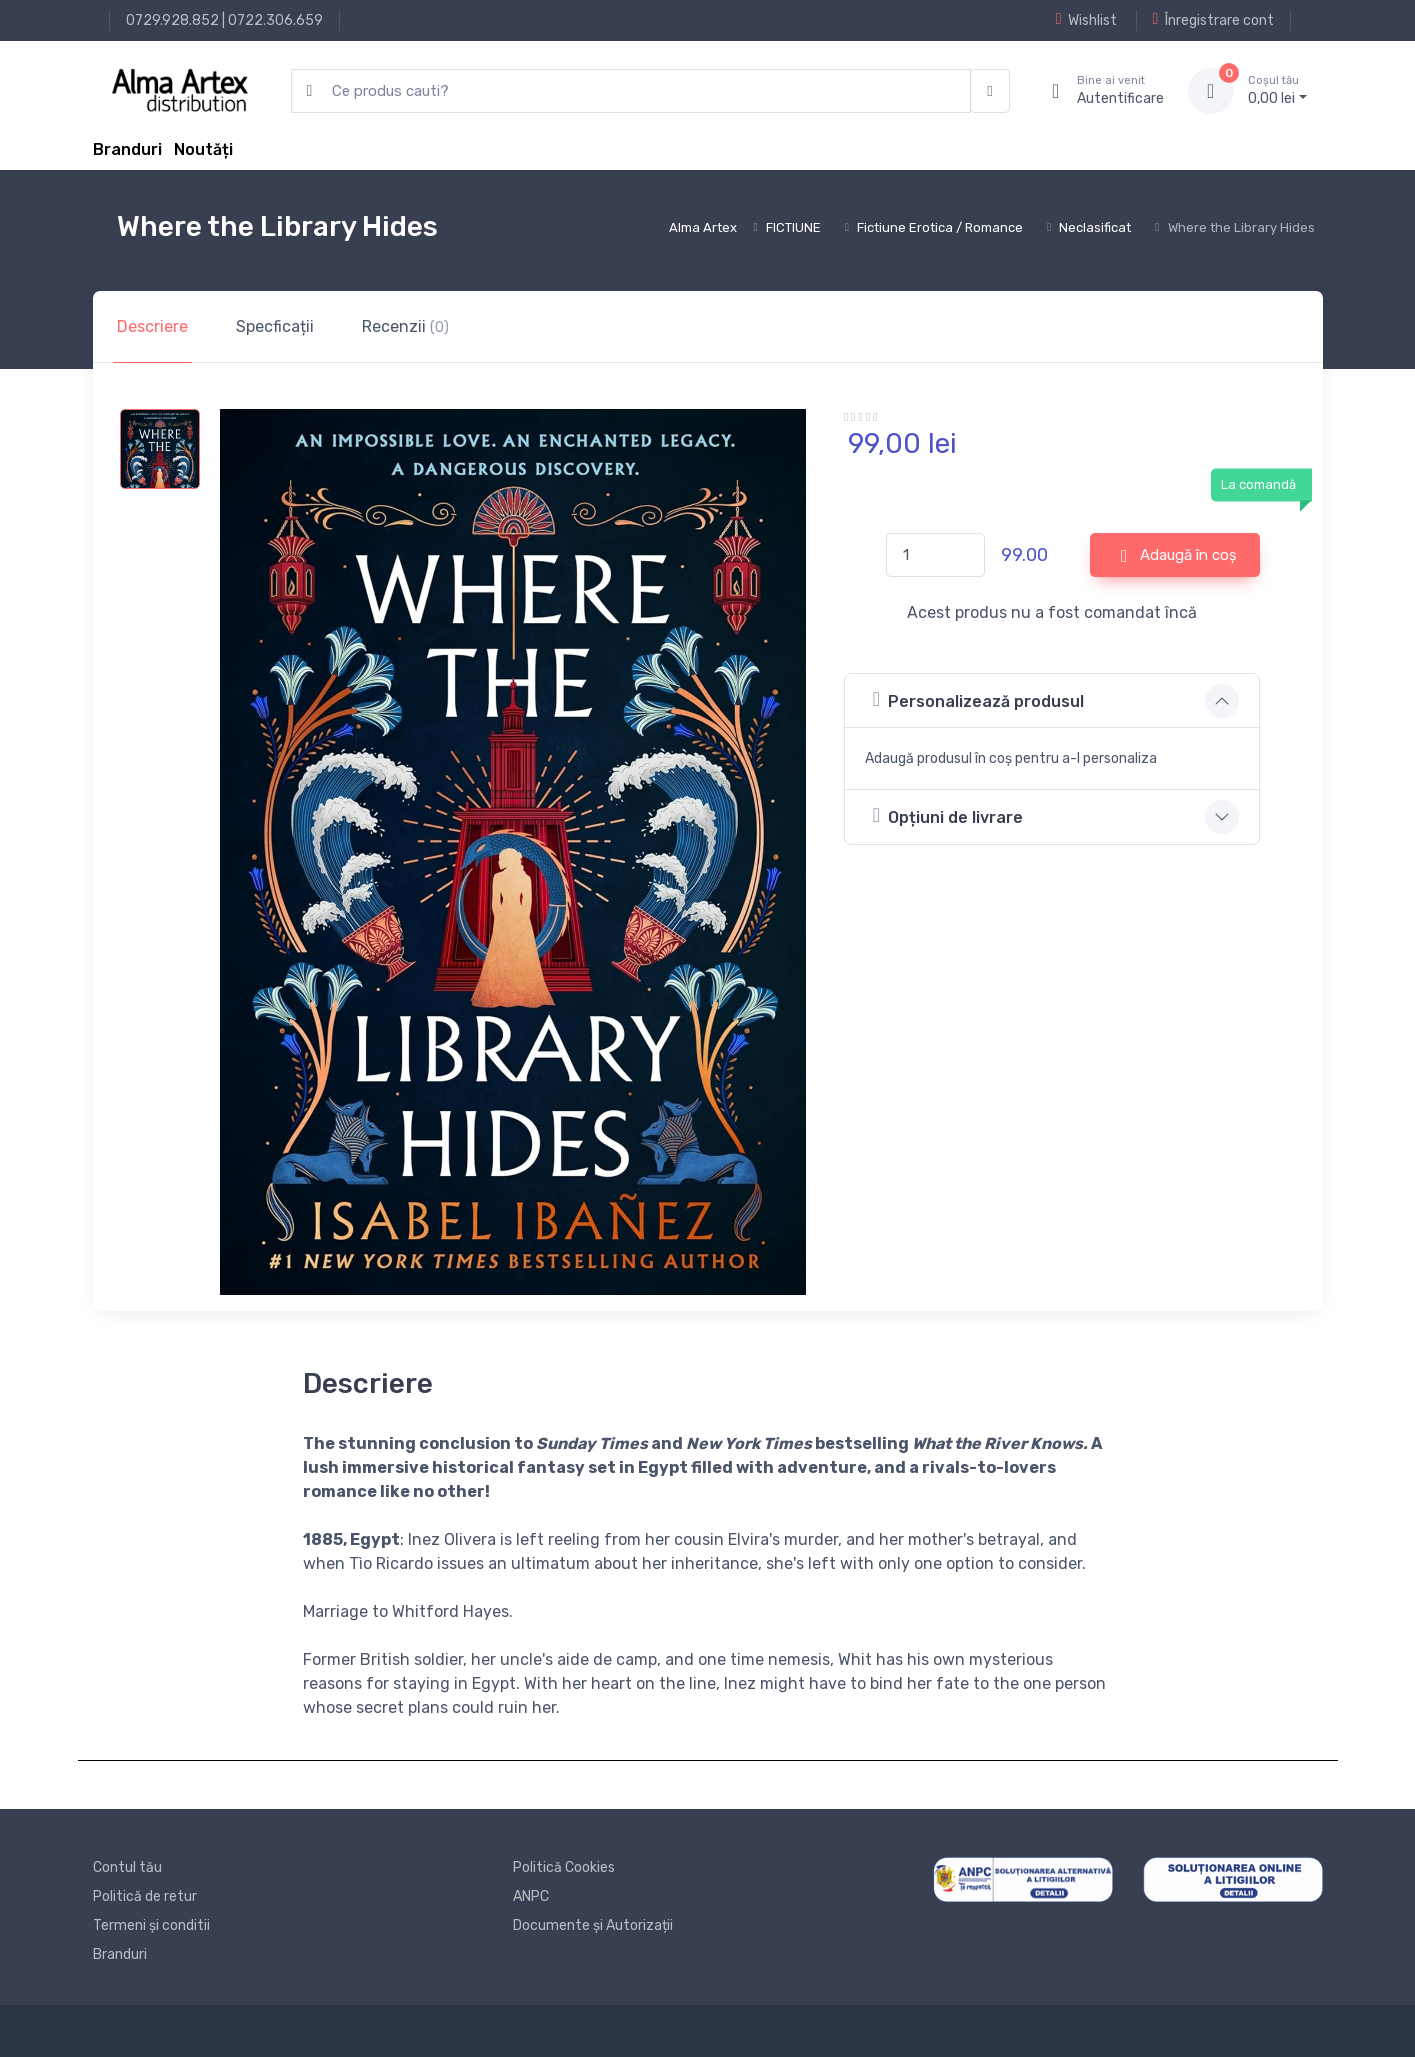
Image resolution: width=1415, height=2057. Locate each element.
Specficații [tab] (275, 326)
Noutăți (203, 149)
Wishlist (1086, 20)
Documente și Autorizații (593, 1925)
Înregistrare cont (1213, 20)
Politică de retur (145, 1896)
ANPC (531, 1896)
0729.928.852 (172, 20)
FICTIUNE (793, 227)
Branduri (127, 149)
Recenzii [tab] (405, 326)
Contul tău (127, 1867)
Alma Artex (703, 227)
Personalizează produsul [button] (978, 699)
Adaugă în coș (1179, 556)
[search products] (631, 91)
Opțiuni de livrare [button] (948, 815)
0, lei (1277, 90)
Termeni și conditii (151, 1925)
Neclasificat (1095, 227)
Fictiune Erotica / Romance (940, 227)
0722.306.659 (275, 20)
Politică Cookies (564, 1867)
